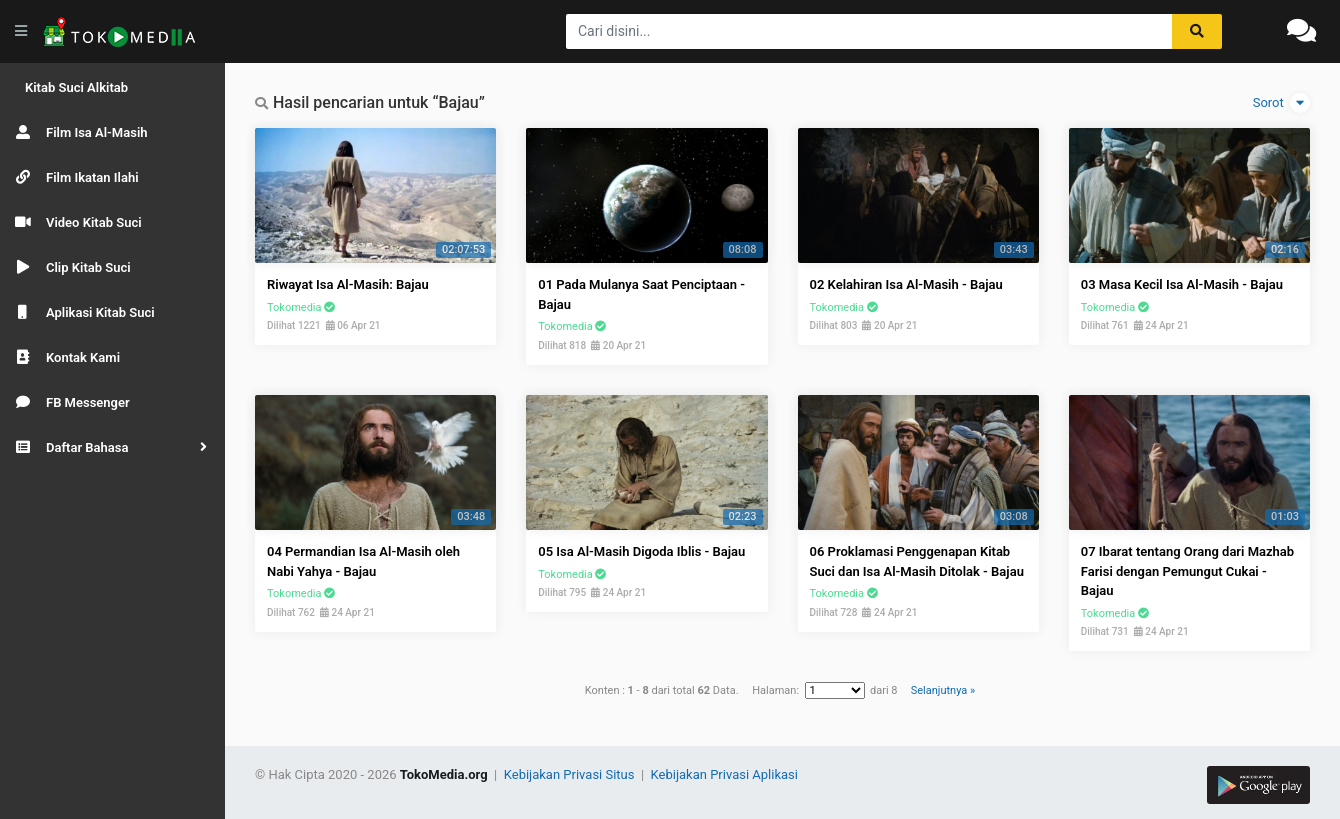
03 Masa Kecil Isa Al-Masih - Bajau (1182, 284)
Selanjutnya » (943, 690)
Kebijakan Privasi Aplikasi (724, 774)
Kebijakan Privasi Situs (571, 774)
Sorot (1281, 103)
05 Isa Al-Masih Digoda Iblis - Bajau (641, 551)
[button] (112, 447)
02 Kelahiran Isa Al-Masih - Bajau (906, 284)
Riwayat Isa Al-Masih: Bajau (348, 284)
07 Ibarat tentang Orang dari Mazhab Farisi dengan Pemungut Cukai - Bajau (1187, 571)
